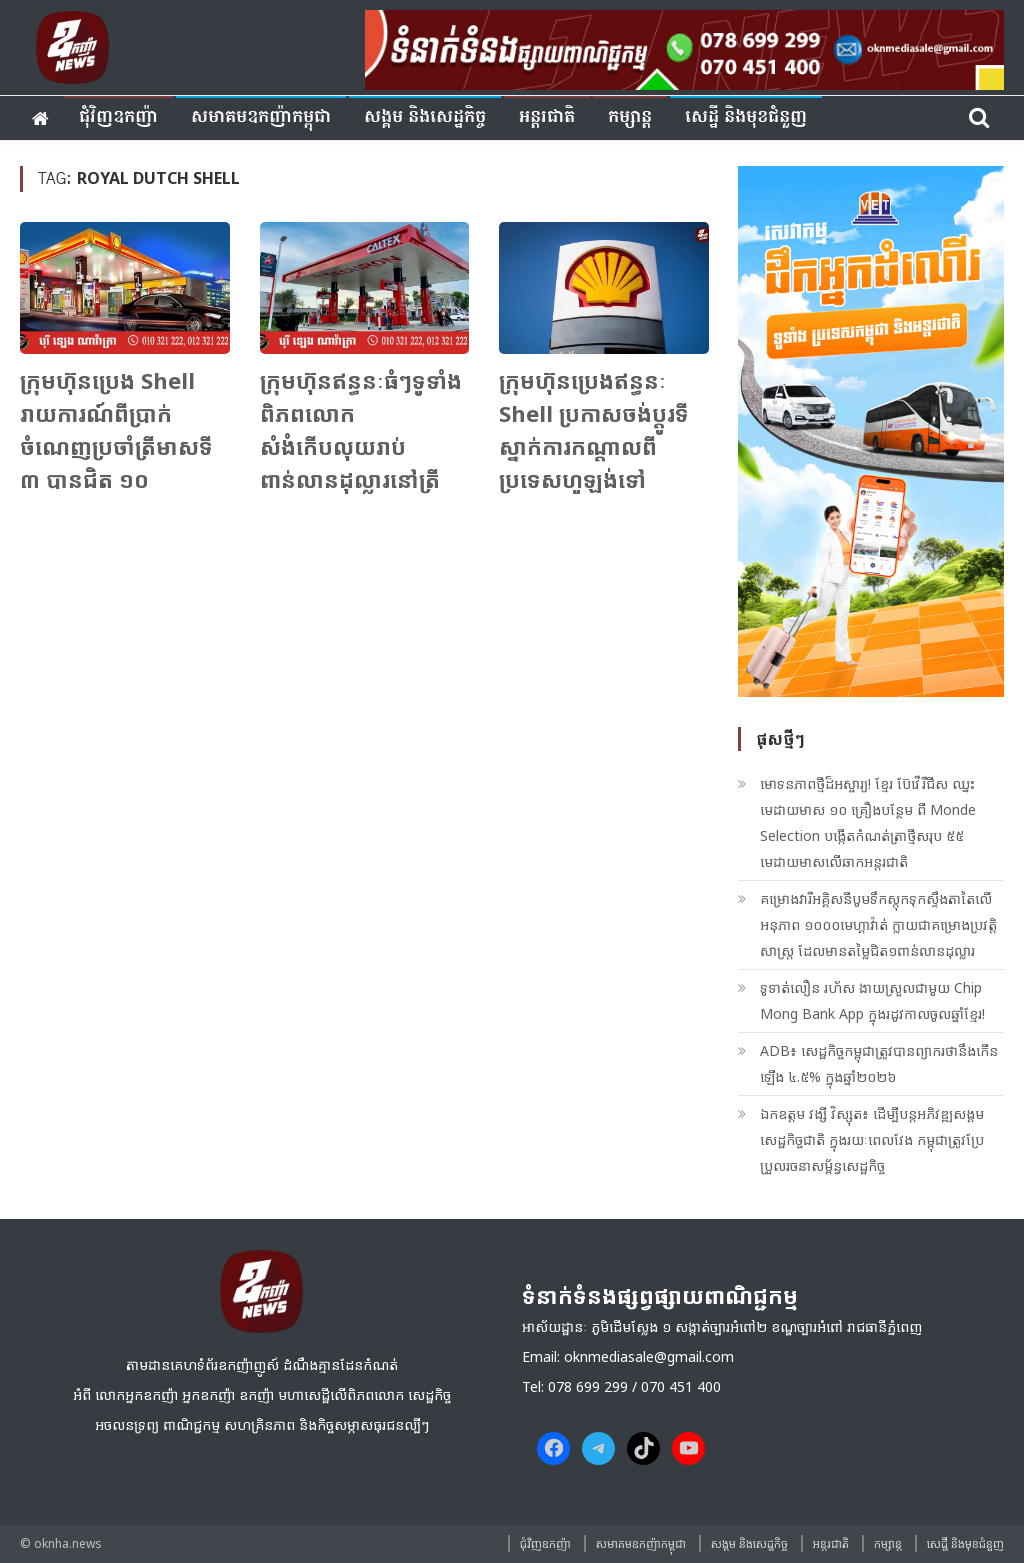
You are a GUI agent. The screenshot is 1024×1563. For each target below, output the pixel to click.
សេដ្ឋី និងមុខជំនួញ (746, 117)
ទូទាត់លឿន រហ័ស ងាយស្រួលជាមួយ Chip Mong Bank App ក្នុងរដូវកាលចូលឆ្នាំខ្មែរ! (872, 1000)
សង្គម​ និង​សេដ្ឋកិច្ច (425, 117)
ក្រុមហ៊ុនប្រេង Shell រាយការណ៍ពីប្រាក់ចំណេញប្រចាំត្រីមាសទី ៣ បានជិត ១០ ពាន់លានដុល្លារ (116, 446)
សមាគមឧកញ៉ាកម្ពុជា (261, 117)
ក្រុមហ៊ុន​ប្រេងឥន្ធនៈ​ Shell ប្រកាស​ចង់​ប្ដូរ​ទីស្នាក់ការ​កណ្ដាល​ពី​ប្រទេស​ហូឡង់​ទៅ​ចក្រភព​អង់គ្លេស (594, 446)
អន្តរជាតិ (547, 117)
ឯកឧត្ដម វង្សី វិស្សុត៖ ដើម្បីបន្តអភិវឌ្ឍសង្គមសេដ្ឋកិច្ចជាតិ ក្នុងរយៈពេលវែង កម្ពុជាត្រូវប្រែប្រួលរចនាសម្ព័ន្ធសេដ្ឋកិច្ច (872, 1139)
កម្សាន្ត (630, 117)
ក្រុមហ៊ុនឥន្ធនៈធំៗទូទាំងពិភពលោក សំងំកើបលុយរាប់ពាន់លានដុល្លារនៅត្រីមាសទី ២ (361, 446)
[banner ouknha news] (684, 47)
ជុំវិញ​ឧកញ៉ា (118, 117)
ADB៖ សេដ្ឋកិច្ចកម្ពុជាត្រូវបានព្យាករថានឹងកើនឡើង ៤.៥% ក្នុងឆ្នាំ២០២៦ (879, 1063)
